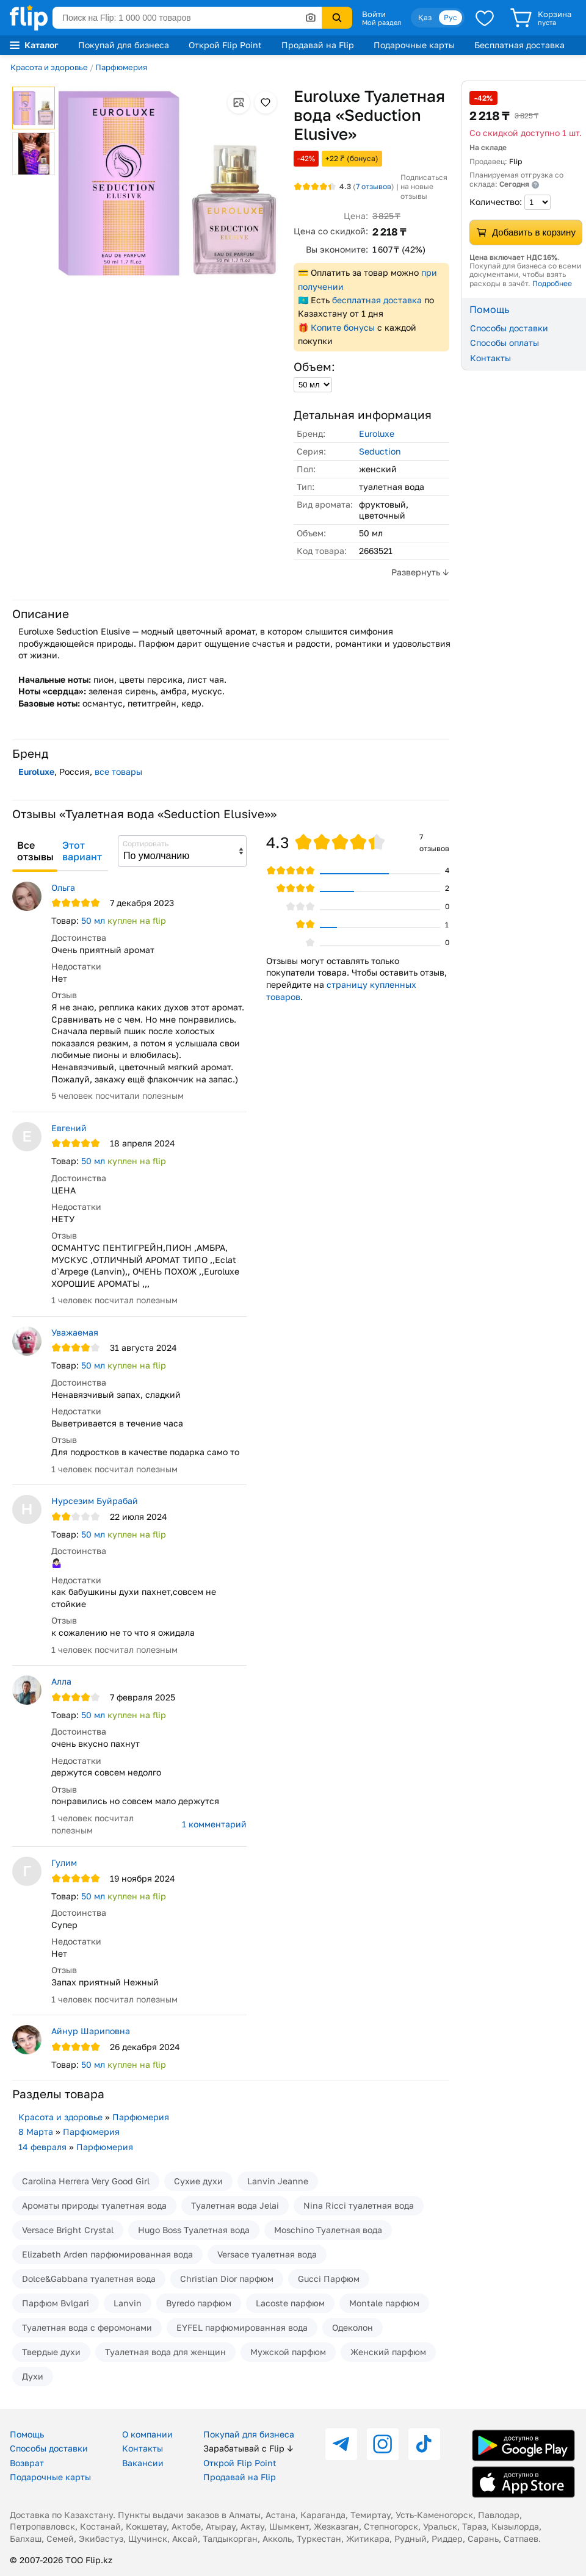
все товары (118, 771)
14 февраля (42, 2147)
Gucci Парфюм (329, 2278)
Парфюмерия (121, 67)
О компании (147, 2434)
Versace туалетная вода (267, 2254)
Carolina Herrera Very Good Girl (86, 2181)
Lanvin (128, 2303)
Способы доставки (509, 328)
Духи (32, 2376)
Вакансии (143, 2463)
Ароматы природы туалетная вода (94, 2205)
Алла (61, 1681)
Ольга (63, 887)
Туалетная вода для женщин (165, 2352)
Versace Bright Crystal (68, 2230)
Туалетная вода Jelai (235, 2205)
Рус (450, 17)
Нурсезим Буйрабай (94, 1500)
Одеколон (352, 2327)
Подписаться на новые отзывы (423, 187)
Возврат (27, 2463)
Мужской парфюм (288, 2352)
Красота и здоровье (49, 67)
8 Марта (35, 2131)
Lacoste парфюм (290, 2303)
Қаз (425, 17)
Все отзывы (35, 851)
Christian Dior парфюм (226, 2278)
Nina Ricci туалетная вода (358, 2205)
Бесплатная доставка (519, 45)
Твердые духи (51, 2352)
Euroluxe (376, 433)
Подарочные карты (414, 45)
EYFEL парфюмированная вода (242, 2327)
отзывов (373, 186)
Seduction (380, 451)
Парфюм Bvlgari (55, 2303)
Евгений (69, 1128)
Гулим (64, 1862)
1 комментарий (214, 1824)
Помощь (27, 2434)
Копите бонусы (343, 327)
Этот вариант (82, 851)
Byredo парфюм (198, 2303)
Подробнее (552, 283)
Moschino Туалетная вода (328, 2230)
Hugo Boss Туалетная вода (194, 2230)
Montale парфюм (384, 2303)
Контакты (490, 358)
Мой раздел (381, 22)
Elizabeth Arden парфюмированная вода (107, 2254)
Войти (374, 14)
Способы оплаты (504, 342)
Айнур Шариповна (90, 2031)
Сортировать (145, 843)
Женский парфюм (388, 2352)
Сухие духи (198, 2181)
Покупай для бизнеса (123, 45)
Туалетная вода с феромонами (87, 2327)
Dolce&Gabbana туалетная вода (89, 2278)
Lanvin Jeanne (277, 2181)
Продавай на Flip (317, 45)
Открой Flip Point (225, 45)
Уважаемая (74, 1332)
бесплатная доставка (377, 300)
